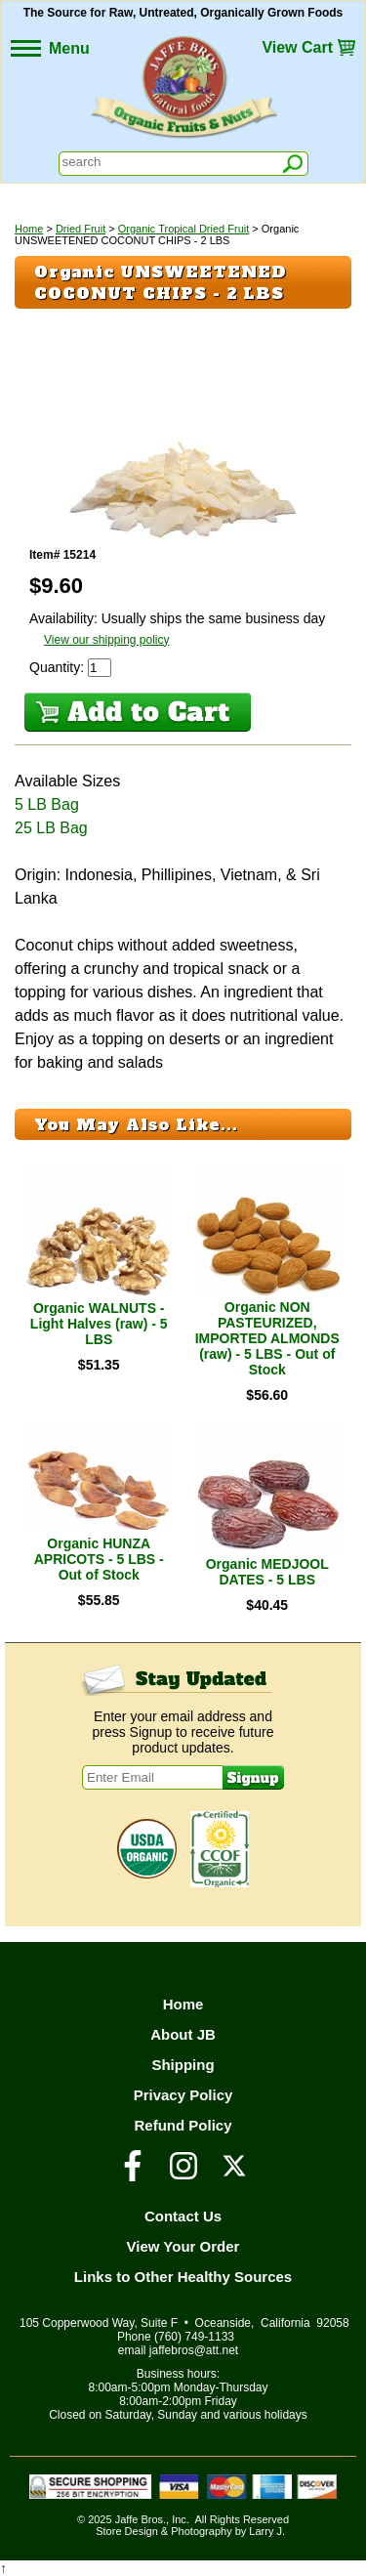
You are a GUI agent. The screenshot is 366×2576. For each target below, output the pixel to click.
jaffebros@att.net (193, 2350)
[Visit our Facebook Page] (132, 2174)
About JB (183, 2034)
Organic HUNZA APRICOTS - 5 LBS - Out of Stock (99, 1559)
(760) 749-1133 (194, 2337)
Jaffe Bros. (140, 2519)
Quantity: (58, 667)
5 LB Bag (47, 804)
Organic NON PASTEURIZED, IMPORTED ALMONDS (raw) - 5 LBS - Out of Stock (267, 1338)
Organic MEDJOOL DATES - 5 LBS (267, 1571)
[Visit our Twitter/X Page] (234, 2174)
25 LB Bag (51, 828)
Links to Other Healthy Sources (183, 2276)
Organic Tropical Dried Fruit (184, 228)
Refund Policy (182, 2125)
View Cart (297, 47)
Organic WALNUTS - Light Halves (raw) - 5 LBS (99, 1323)
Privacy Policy (183, 2095)
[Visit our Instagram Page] (183, 2174)
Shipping (182, 2064)
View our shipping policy (107, 640)
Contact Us (183, 2216)
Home (29, 228)
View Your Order (183, 2246)
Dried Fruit (80, 228)
